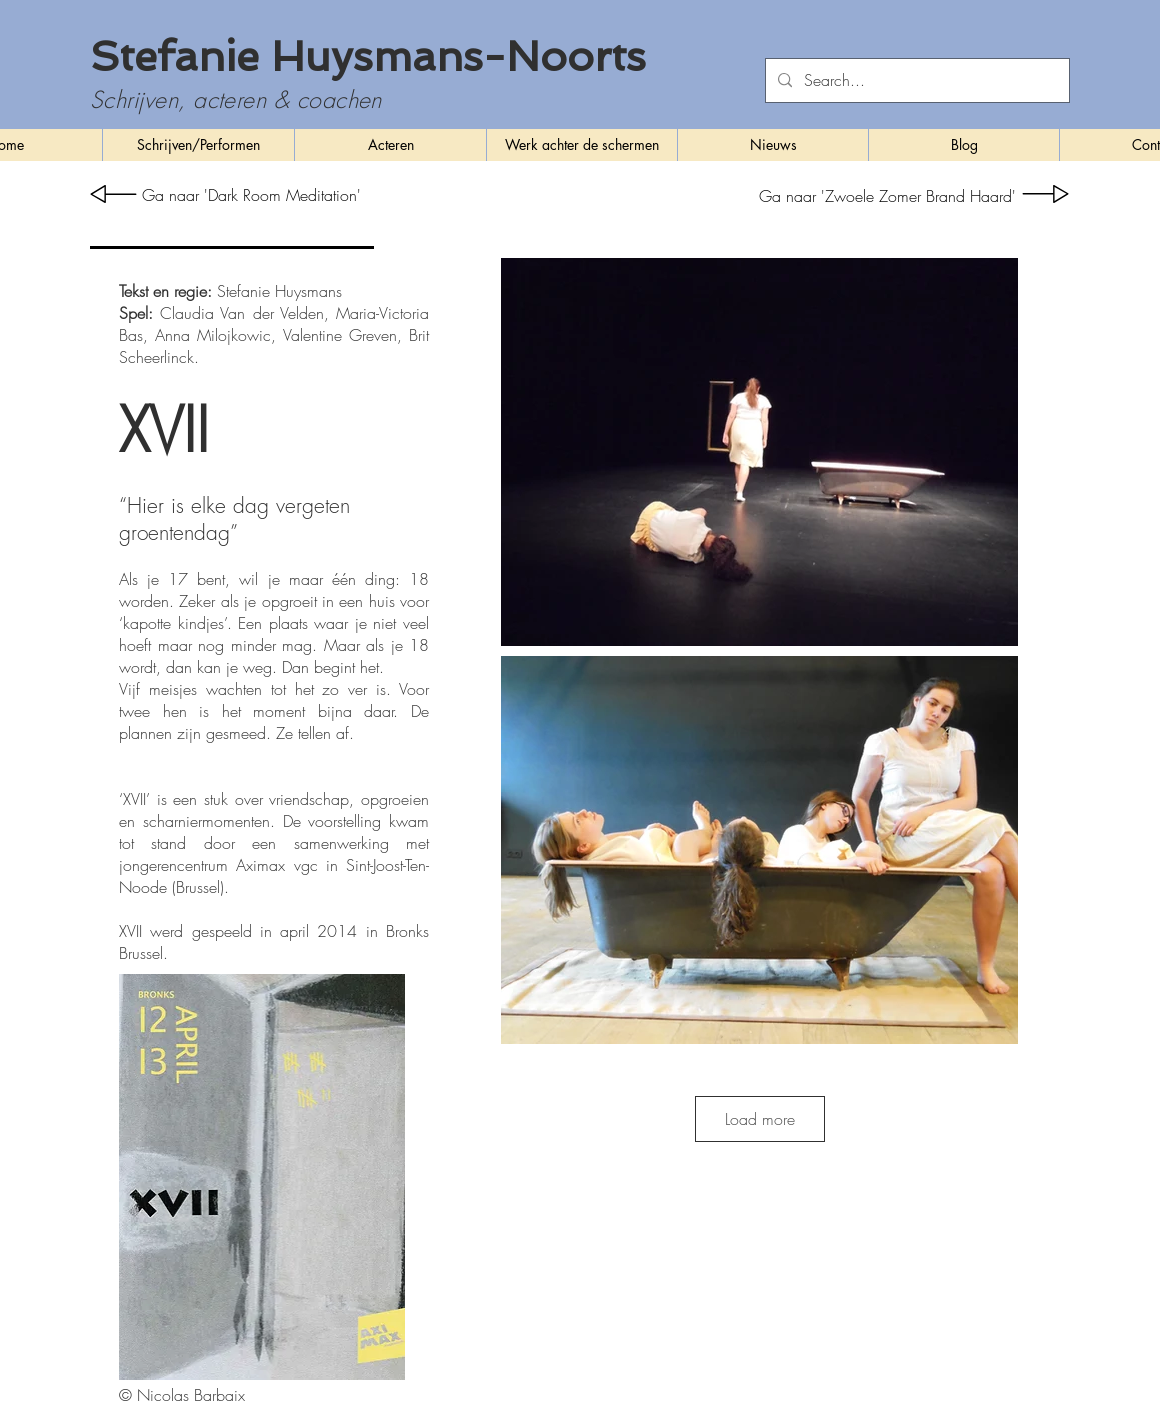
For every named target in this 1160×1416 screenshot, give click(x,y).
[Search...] (915, 80)
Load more (760, 1119)
